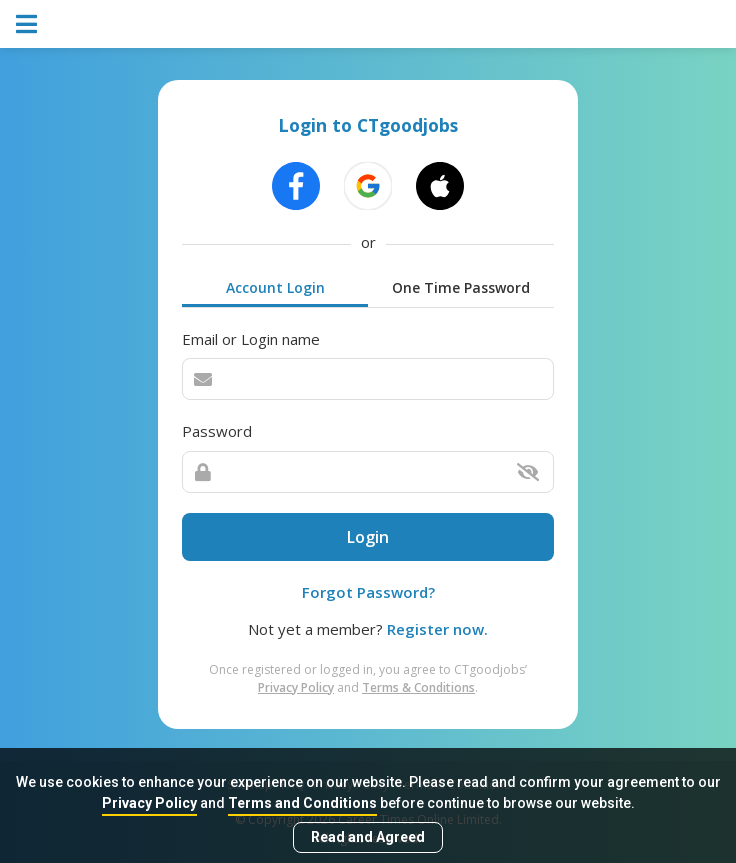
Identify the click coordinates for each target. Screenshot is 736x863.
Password (217, 431)
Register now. (437, 629)
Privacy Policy (149, 803)
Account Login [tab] (275, 287)
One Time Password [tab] (461, 287)
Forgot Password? (368, 592)
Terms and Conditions (302, 803)
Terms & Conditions (418, 687)
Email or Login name (251, 339)
